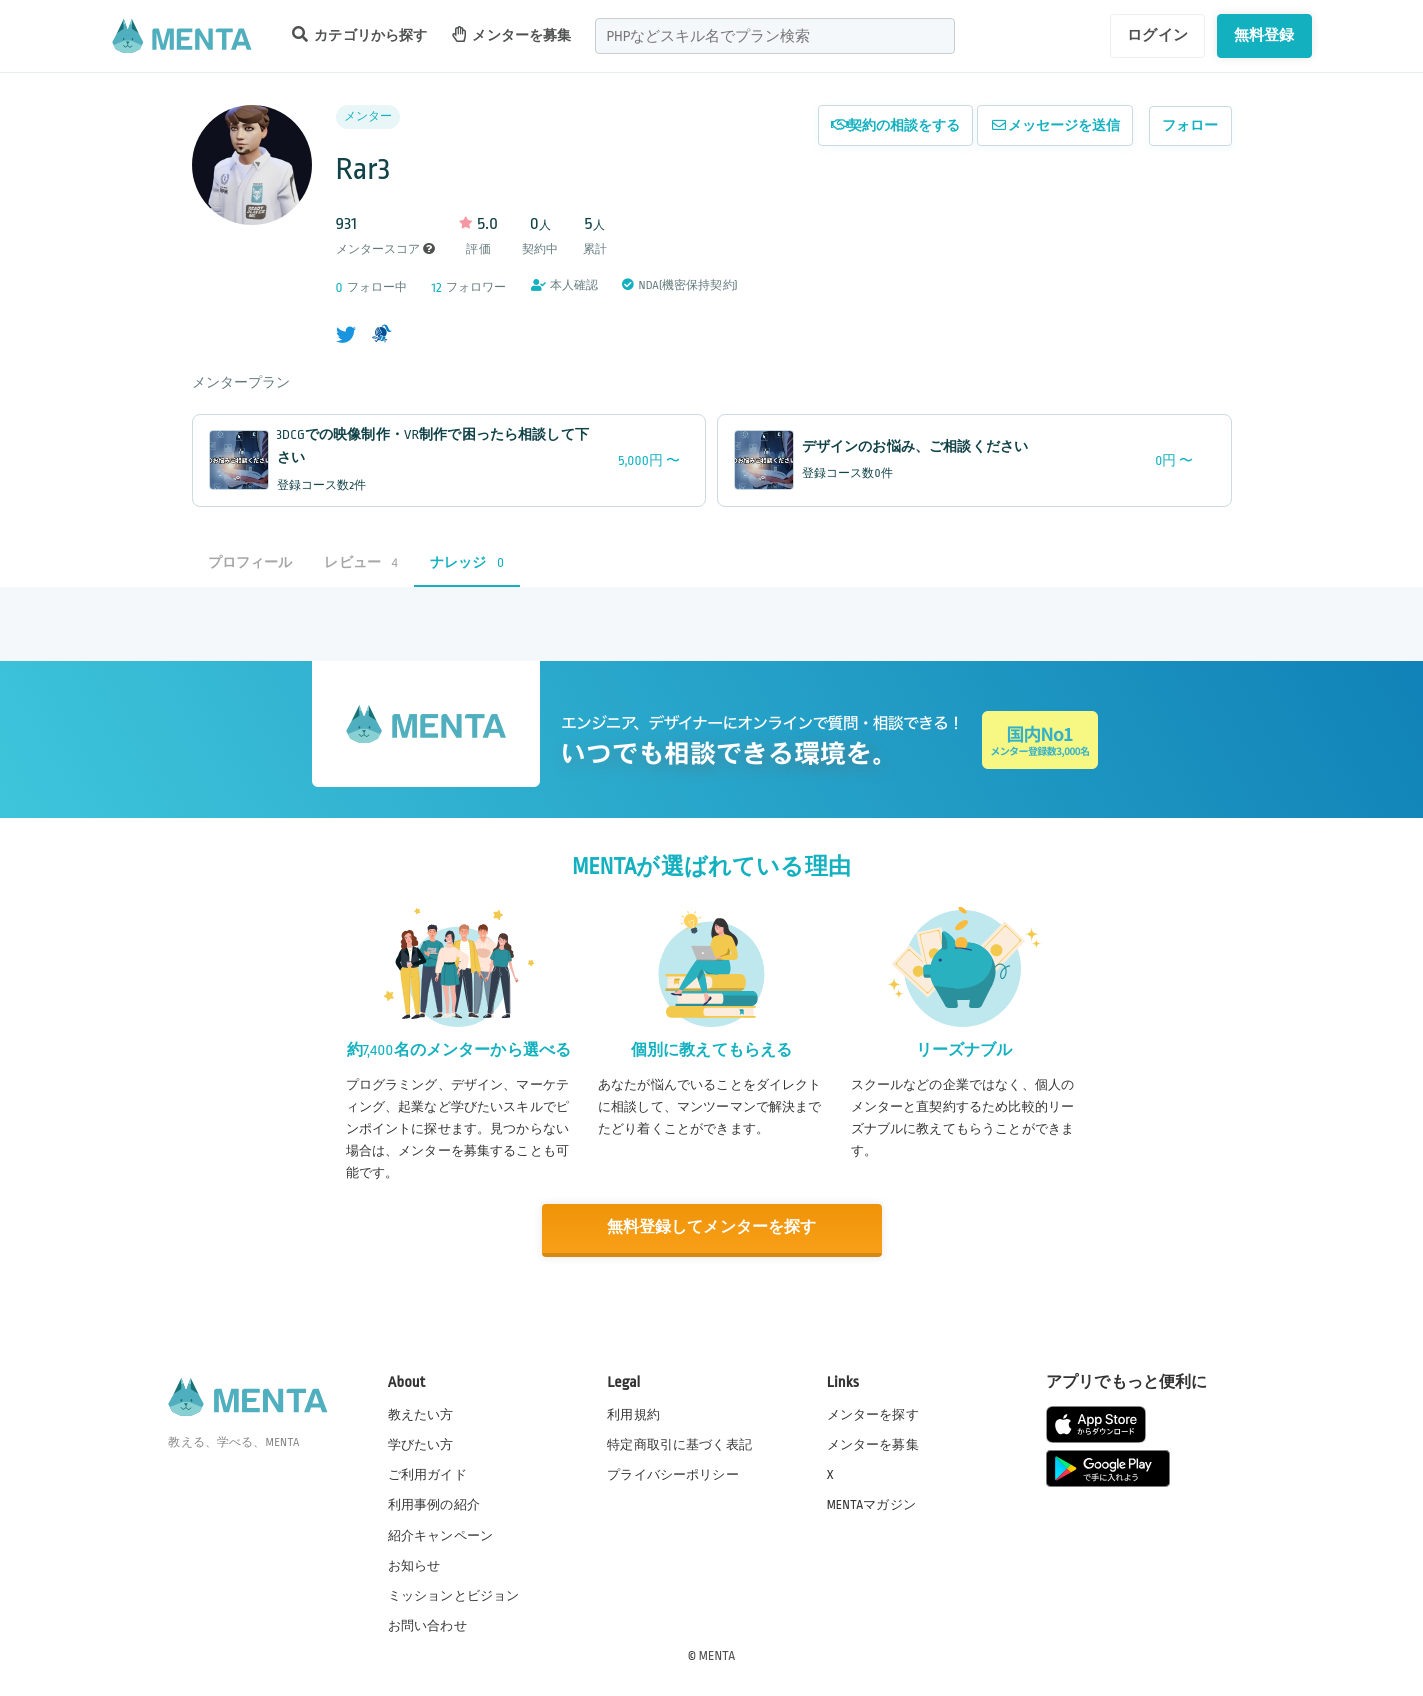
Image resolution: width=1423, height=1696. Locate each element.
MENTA (717, 1655)
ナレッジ (467, 562)
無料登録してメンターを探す (712, 1228)
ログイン (1157, 35)
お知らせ (414, 1565)
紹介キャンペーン (440, 1535)
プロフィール (250, 562)
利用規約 (633, 1414)
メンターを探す (873, 1414)
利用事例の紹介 (434, 1504)
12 (436, 287)
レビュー (360, 562)
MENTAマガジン (871, 1504)
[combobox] (775, 36)
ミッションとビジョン (454, 1595)
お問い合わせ (427, 1625)
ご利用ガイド (427, 1474)
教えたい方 (421, 1414)
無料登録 (1264, 35)
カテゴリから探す (360, 34)
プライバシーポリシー (673, 1474)
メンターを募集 (512, 34)
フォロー (1190, 125)
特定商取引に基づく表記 (679, 1444)
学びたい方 (421, 1444)
